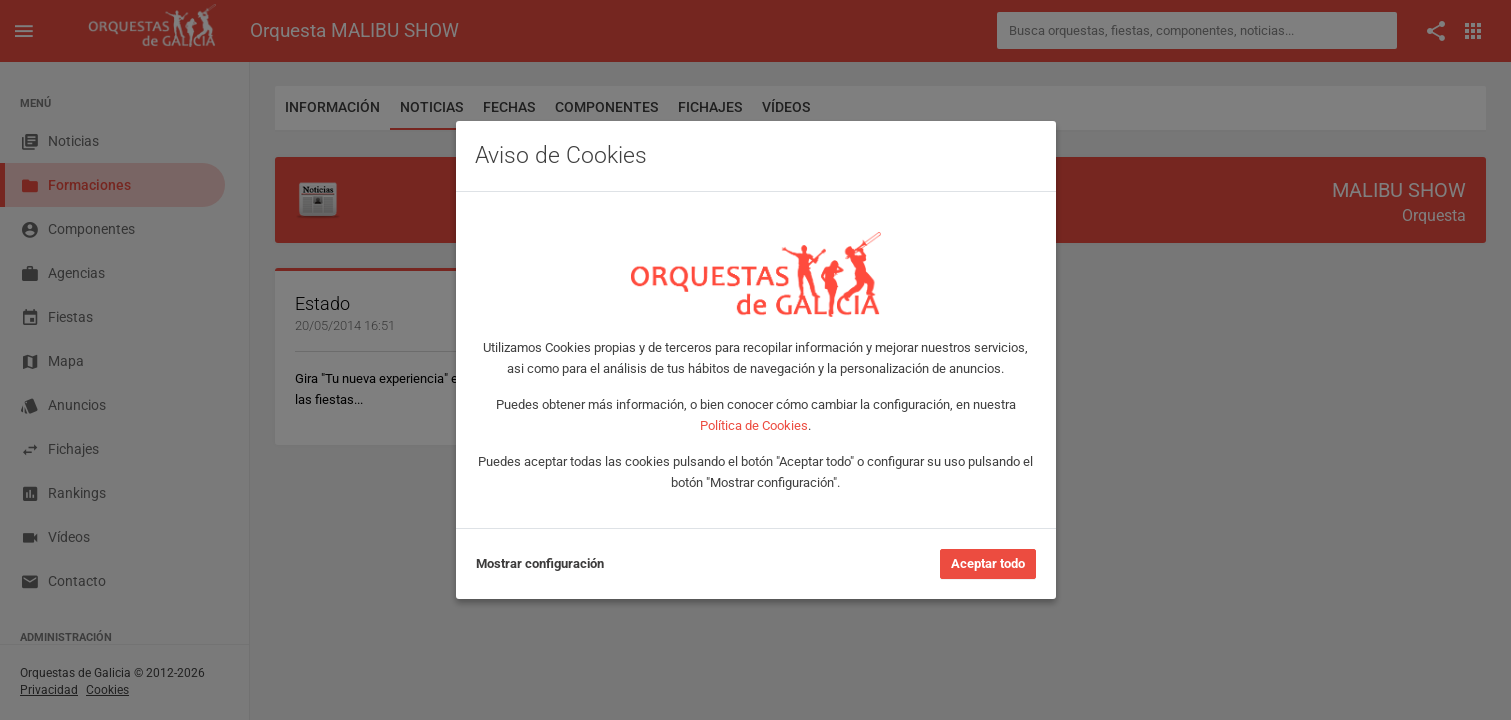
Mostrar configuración (540, 563)
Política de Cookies (754, 425)
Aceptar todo (988, 563)
